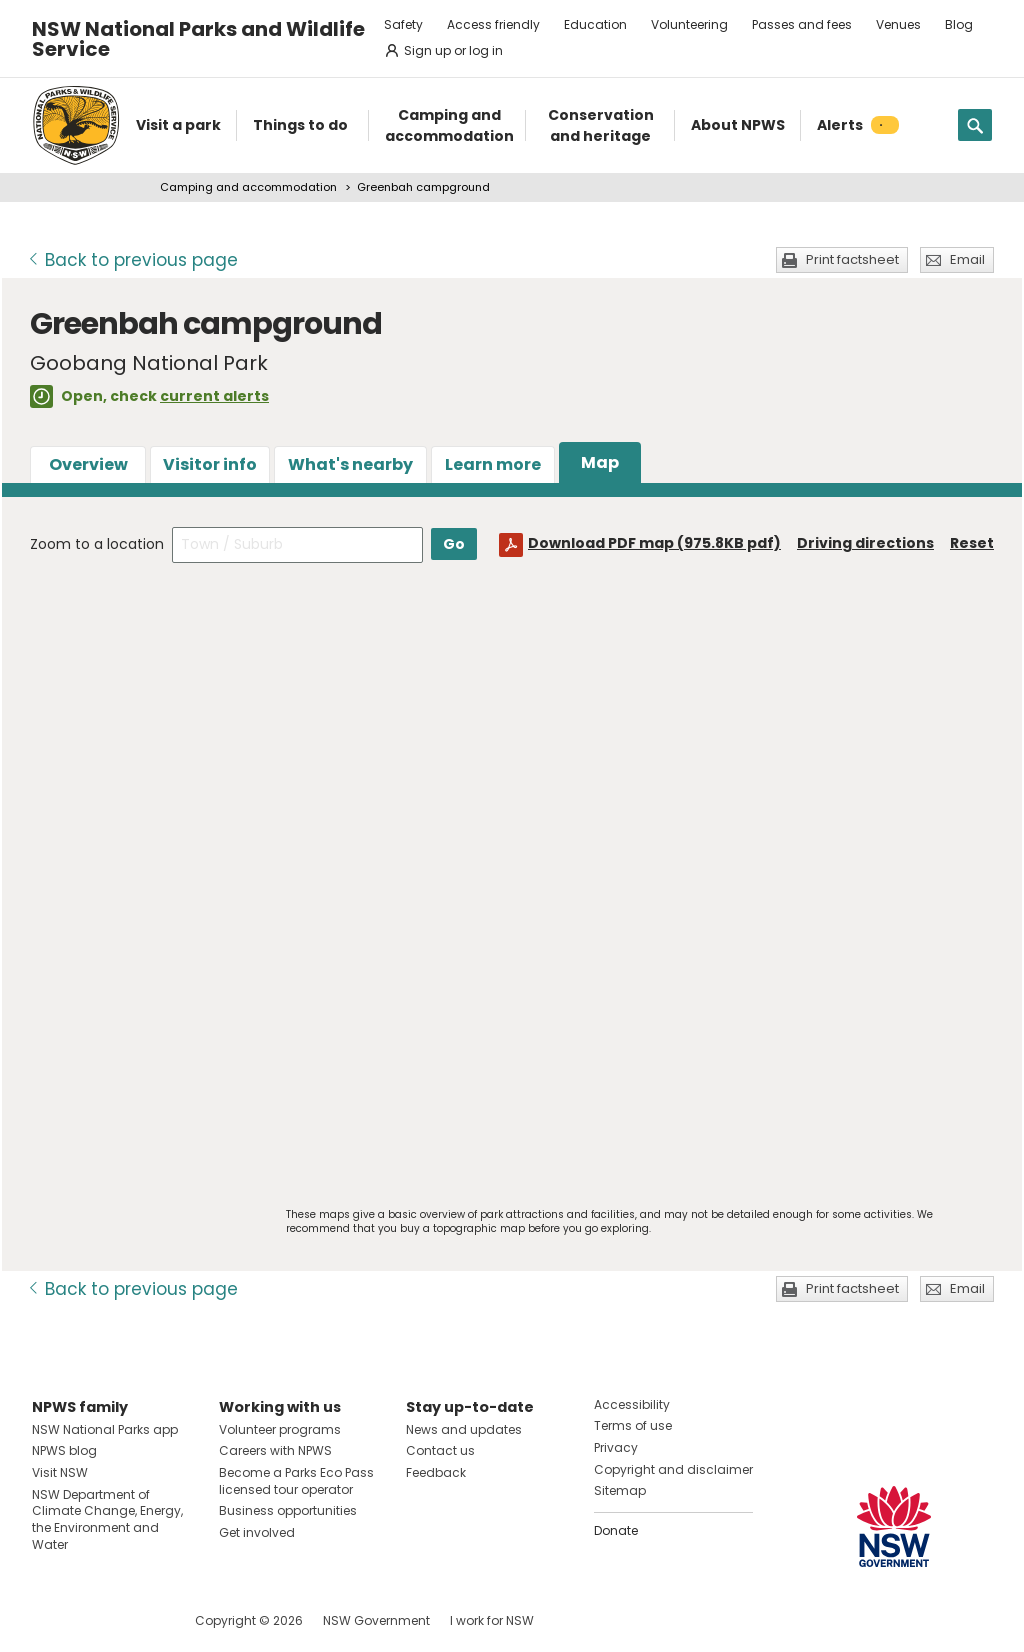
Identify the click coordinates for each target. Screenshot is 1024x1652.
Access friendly (493, 24)
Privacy (616, 1447)
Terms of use (633, 1425)
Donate (616, 1530)
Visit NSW (60, 1472)
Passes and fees (802, 24)
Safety (403, 24)
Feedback (436, 1472)
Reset (972, 543)
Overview (88, 464)
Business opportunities (288, 1510)
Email (967, 259)
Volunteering (689, 24)
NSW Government (376, 1620)
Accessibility (632, 1404)
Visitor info (210, 464)
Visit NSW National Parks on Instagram (93, 1620)
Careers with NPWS (275, 1450)
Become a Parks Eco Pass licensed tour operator (296, 1481)
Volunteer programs (280, 1429)
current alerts (214, 396)
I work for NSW (492, 1620)
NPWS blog (64, 1450)
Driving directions (865, 543)
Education (595, 24)
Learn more (493, 464)
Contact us (440, 1450)
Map (600, 462)
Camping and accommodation (248, 187)
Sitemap (620, 1490)
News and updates (464, 1429)
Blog (959, 24)
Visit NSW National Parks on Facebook (50, 1620)
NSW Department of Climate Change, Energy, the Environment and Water (107, 1519)
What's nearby (350, 464)
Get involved (257, 1532)
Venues (898, 24)
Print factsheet (852, 259)
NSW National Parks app (105, 1429)
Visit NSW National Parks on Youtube (136, 1620)
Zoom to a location (97, 544)
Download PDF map (654, 543)
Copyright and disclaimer (673, 1469)
